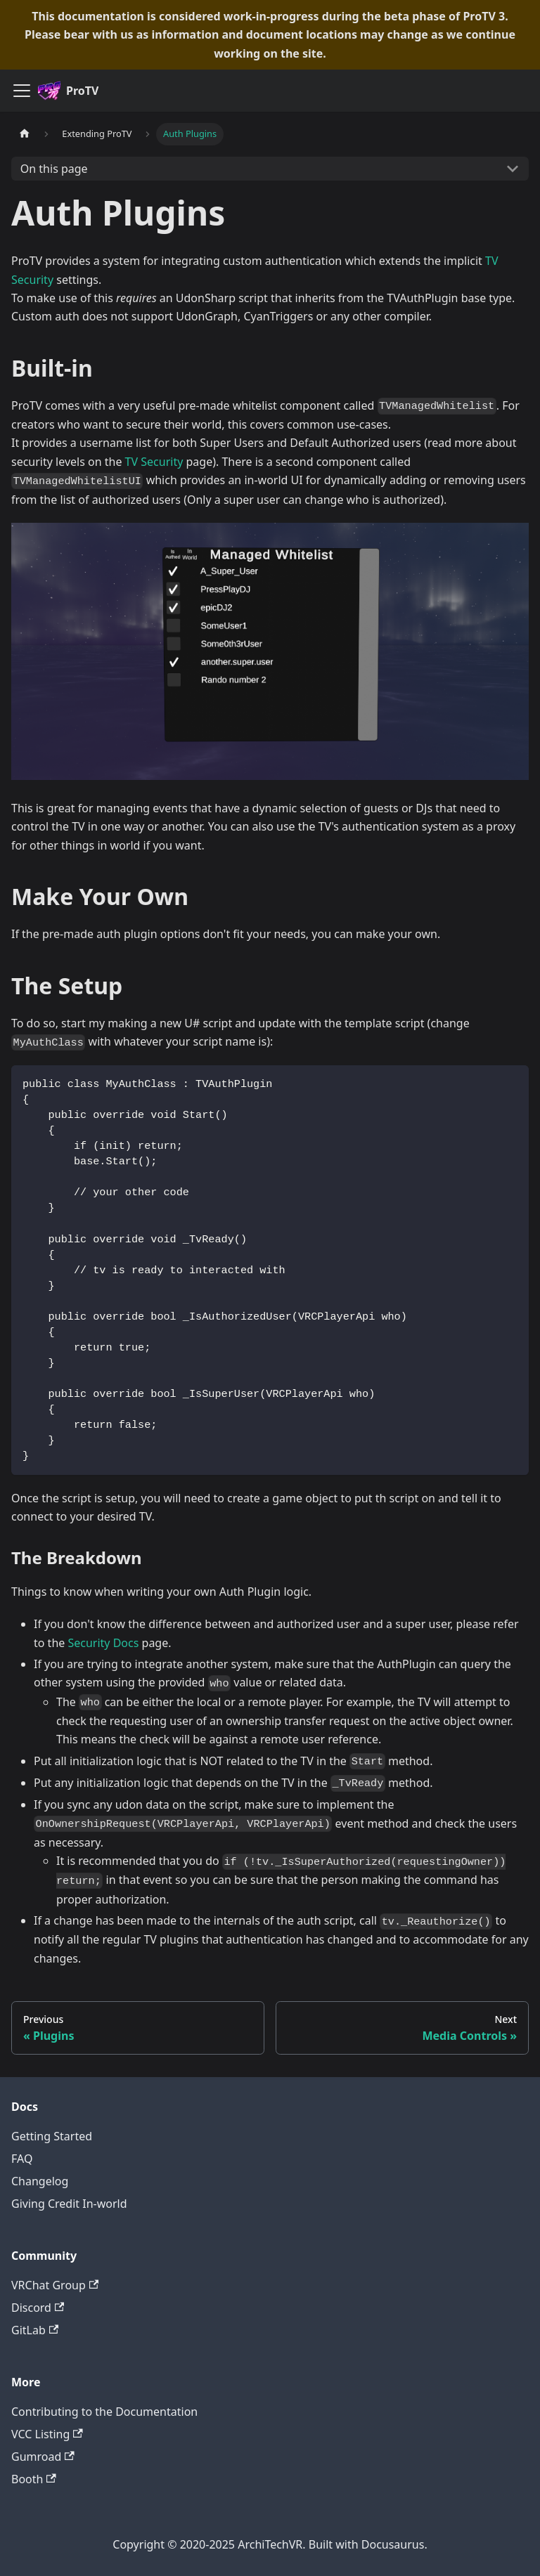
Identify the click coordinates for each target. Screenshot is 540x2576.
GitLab (34, 2330)
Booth (33, 2479)
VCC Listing (47, 2434)
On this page (54, 168)
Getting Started (51, 2136)
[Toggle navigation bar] (21, 90)
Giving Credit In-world (69, 2203)
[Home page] (24, 134)
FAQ (21, 2158)
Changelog (39, 2181)
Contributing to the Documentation (104, 2411)
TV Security (154, 461)
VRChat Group (54, 2285)
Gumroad (43, 2456)
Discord (37, 2307)
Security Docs (103, 1643)
